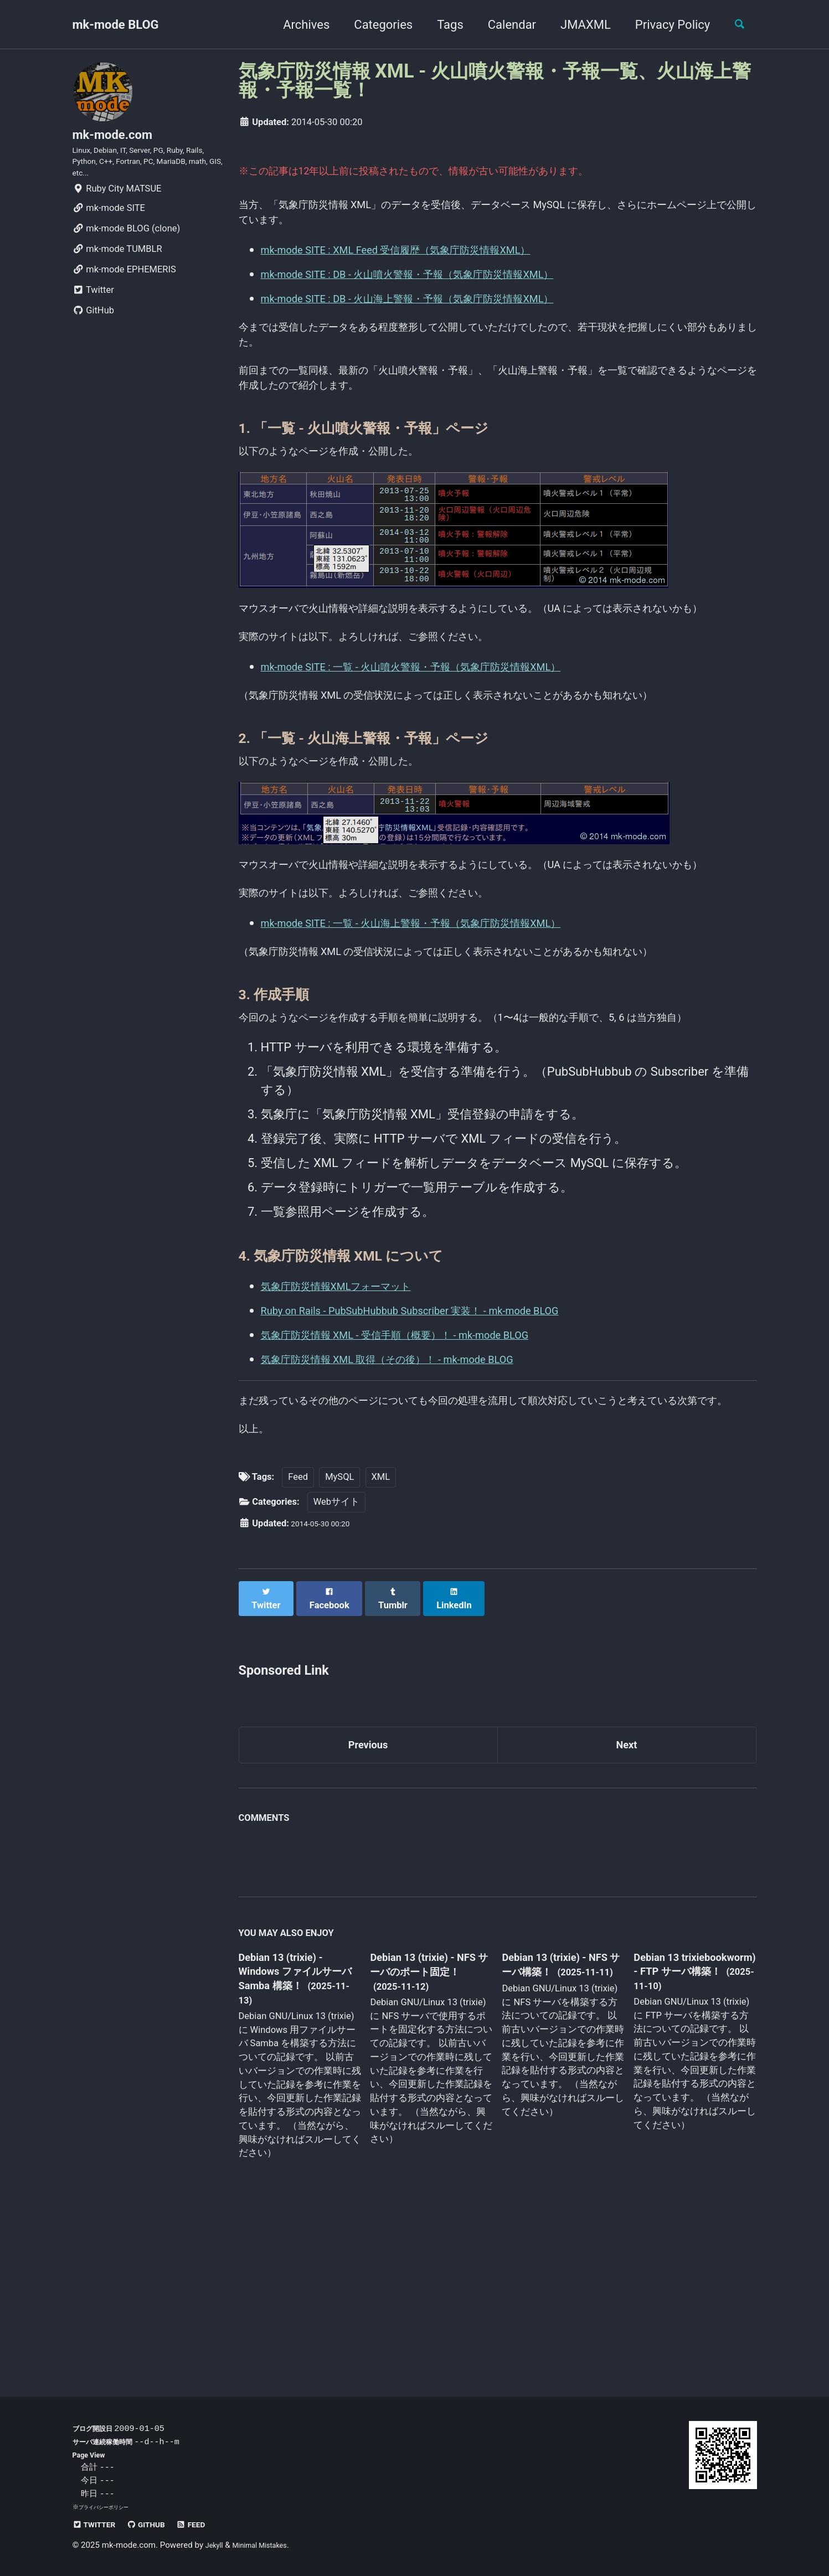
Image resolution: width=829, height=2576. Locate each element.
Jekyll (216, 2545)
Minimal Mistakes (269, 2545)
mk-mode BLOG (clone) (127, 246)
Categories (375, 25)
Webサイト (336, 1665)
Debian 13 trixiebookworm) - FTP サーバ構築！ (683, 2130)
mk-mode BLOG (116, 25)
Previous (368, 1900)
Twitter (93, 308)
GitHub (94, 328)
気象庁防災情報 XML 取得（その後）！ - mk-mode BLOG (415, 1492)
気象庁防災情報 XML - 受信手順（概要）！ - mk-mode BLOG (424, 1467)
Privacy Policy (663, 25)
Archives (297, 25)
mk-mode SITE (109, 226)
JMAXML (577, 25)
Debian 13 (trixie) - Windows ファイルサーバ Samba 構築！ (297, 2132)
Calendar (503, 25)
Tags (441, 25)
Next (626, 1900)
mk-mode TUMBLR (117, 267)
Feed (298, 1640)
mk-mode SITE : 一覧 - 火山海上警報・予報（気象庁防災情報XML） (443, 1028)
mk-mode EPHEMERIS (124, 287)
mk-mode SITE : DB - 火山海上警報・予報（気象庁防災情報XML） (439, 307)
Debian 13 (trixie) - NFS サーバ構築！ (553, 2123)
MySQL (339, 1640)
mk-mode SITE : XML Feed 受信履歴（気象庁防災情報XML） (425, 258)
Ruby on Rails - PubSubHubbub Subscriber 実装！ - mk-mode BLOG (441, 1443)
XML (381, 1640)
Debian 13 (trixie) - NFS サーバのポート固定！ (427, 2132)
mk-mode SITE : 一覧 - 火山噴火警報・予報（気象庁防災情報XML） (443, 730)
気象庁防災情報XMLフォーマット (354, 1419)
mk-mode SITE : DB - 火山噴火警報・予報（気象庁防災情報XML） (439, 283)
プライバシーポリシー (109, 2507)
